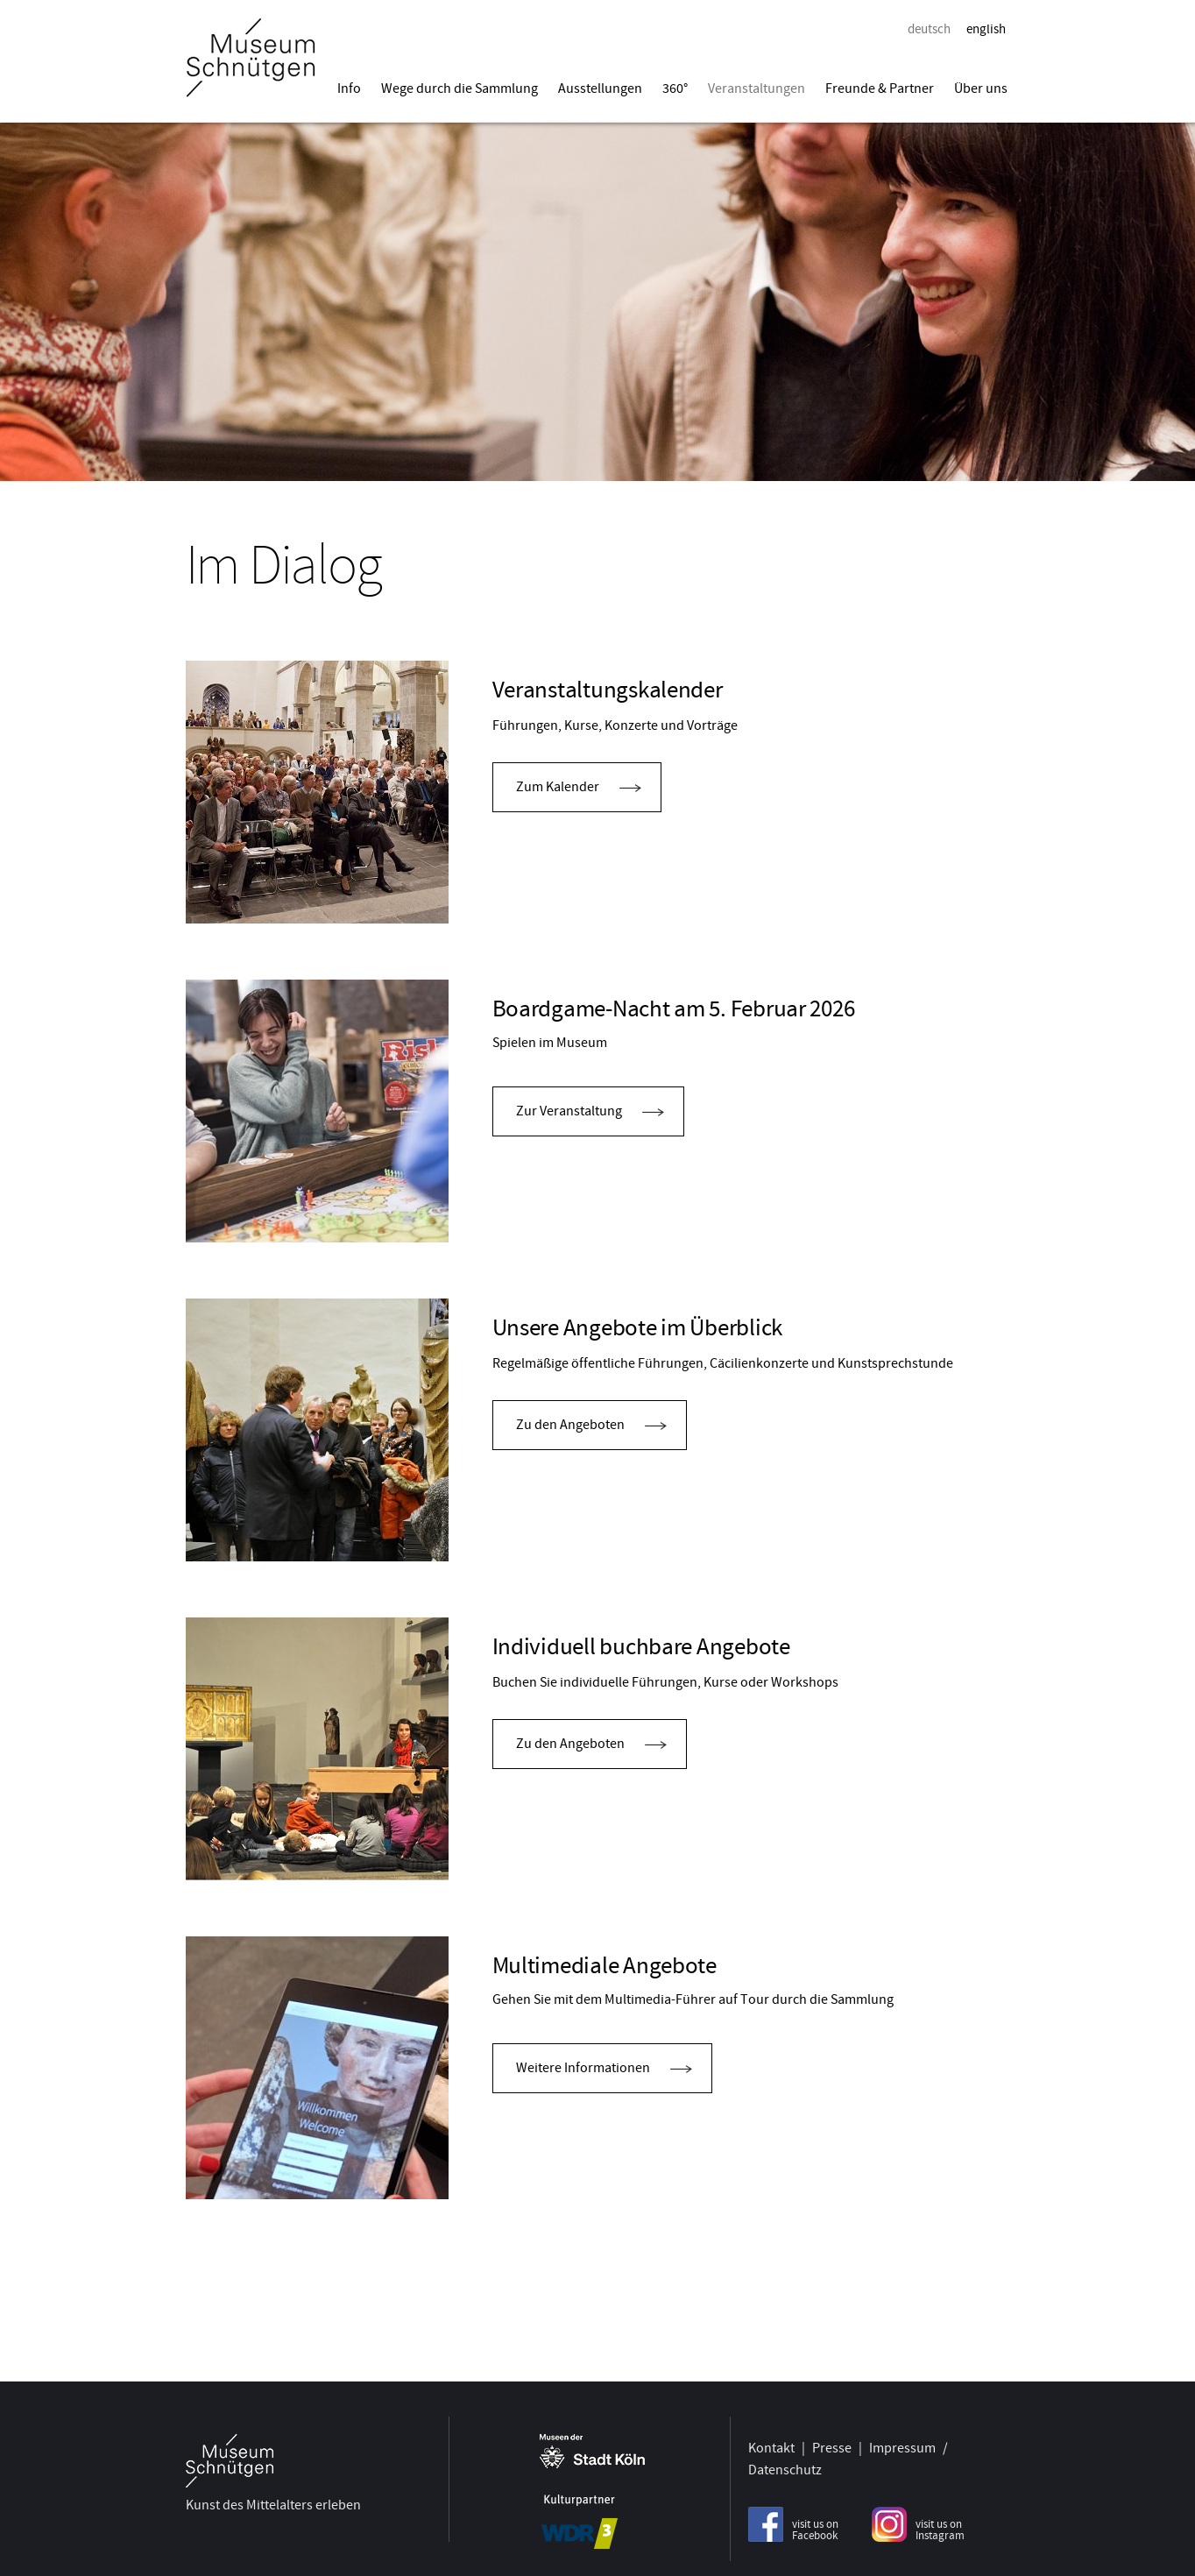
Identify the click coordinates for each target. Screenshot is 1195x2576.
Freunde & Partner (879, 88)
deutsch (929, 29)
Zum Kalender (557, 787)
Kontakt (771, 2443)
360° (675, 88)
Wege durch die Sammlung (459, 88)
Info (349, 88)
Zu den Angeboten (570, 1424)
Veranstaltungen (756, 88)
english (986, 29)
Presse (832, 2443)
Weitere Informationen (583, 2068)
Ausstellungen (600, 88)
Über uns (981, 88)
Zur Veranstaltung (569, 1111)
